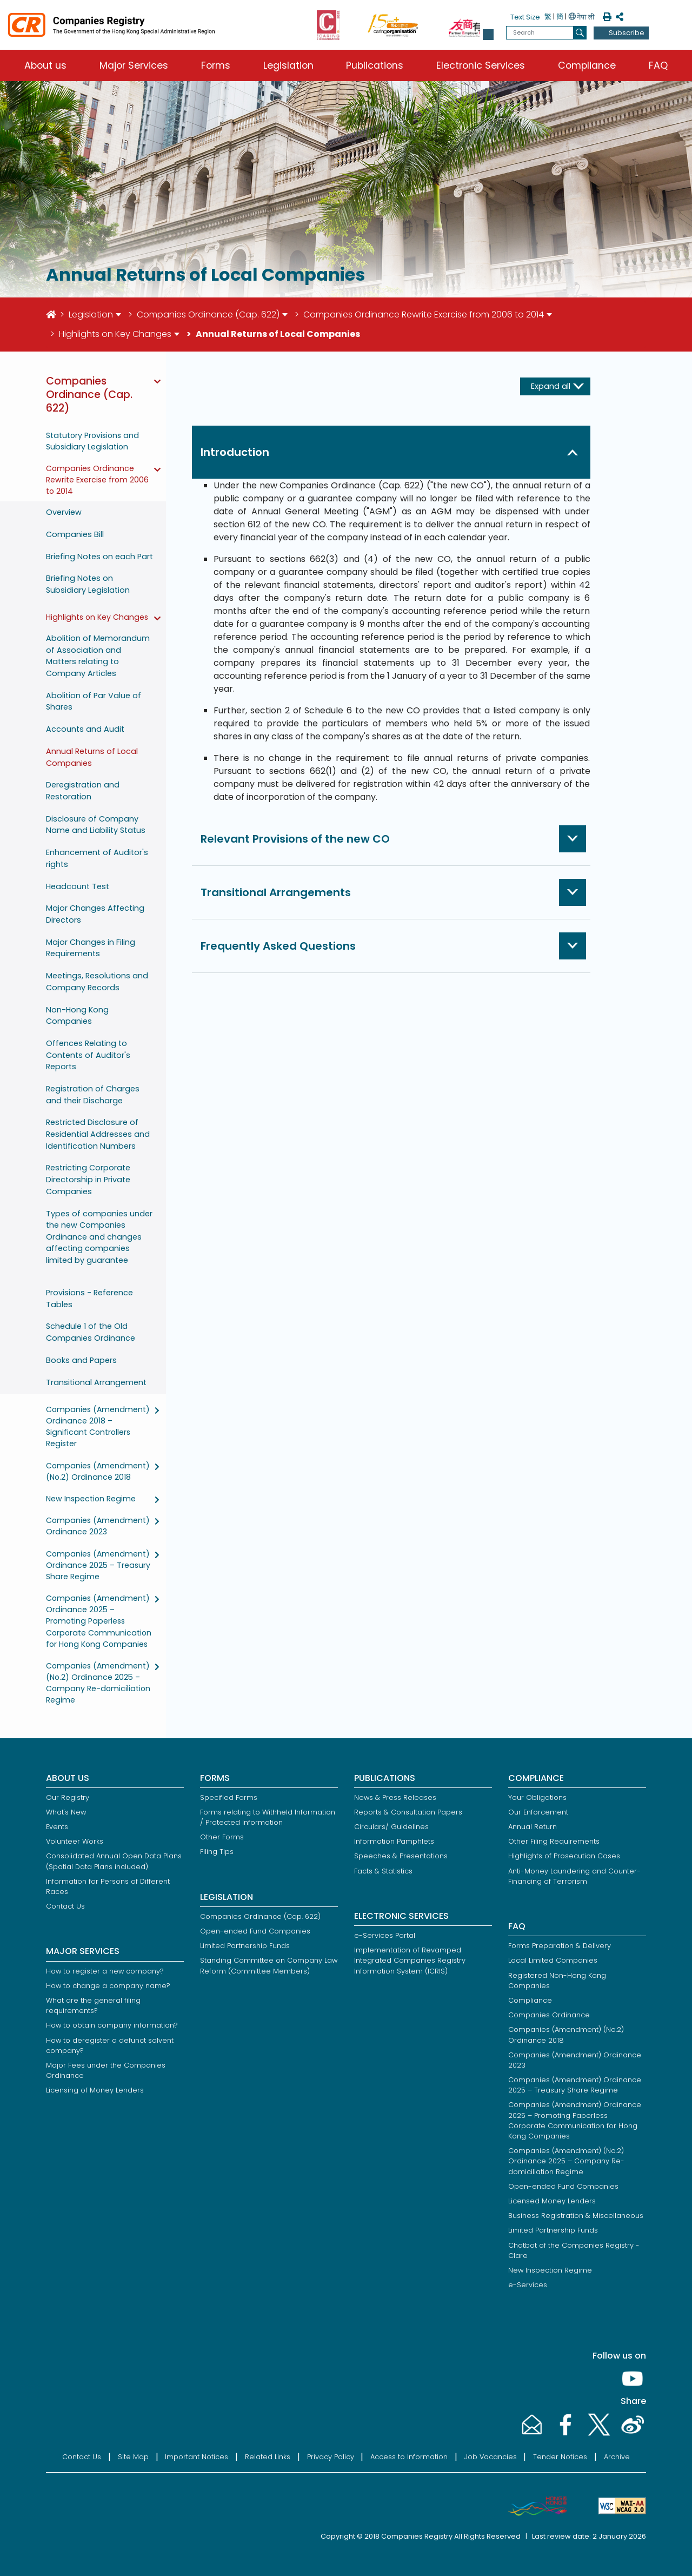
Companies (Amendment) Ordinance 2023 (98, 1526)
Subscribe (626, 33)
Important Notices (196, 2456)
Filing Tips (217, 1851)
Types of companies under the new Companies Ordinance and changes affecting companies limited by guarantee (99, 1237)
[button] (488, 34)
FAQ (658, 65)
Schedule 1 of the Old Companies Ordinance (90, 1332)
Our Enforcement (538, 1812)
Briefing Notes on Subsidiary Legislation (88, 584)
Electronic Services (480, 65)
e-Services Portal (384, 1935)
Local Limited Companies (552, 1960)
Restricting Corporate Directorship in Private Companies (88, 1179)
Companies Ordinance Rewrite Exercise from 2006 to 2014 (423, 314)
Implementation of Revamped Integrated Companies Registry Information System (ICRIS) (409, 1960)
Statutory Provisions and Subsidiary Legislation (92, 441)
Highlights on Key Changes (115, 334)
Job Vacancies (490, 2456)
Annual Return (532, 1826)
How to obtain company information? (112, 2025)
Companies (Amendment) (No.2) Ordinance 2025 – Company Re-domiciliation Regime (98, 1682)
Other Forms (222, 1837)
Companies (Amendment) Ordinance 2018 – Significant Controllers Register (98, 1426)
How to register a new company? (105, 1971)
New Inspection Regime (91, 1498)
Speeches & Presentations (401, 1855)
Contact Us (65, 1906)
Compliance (587, 65)
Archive (617, 2456)
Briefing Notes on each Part (99, 556)
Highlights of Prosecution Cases (564, 1855)
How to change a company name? (108, 1985)
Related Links (267, 2456)
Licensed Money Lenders (552, 2201)
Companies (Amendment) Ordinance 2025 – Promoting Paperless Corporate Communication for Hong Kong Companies (98, 1621)
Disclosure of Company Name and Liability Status (95, 824)
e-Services (527, 2284)
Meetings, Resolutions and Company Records (97, 981)
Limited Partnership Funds (245, 1945)
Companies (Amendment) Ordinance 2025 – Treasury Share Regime (98, 1565)
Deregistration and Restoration (82, 790)
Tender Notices (560, 2456)
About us (45, 65)
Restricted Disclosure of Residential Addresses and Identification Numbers (98, 1134)
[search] (580, 32)
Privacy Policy (330, 2456)
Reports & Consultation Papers (408, 1812)
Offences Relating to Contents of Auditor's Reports (88, 1055)
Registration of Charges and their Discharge (92, 1094)
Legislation (288, 65)
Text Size (525, 17)
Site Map (133, 2456)
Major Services (133, 65)
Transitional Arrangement (96, 1382)
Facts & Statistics (383, 1871)
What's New (66, 1812)
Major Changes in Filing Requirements (90, 948)
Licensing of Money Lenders (95, 2090)
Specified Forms (228, 1797)
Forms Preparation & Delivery (559, 1945)
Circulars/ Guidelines (391, 1826)
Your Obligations (537, 1797)
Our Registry (67, 1797)
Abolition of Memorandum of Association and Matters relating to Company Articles (98, 656)
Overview (64, 512)
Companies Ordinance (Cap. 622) (208, 314)
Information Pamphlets (394, 1841)
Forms (215, 65)
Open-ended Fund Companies (255, 1931)
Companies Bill (75, 534)
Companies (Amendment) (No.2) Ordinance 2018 (98, 1471)
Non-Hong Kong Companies (77, 1015)
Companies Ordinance (549, 2014)
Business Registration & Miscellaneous (575, 2215)
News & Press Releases (395, 1797)
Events (57, 1826)
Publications (374, 65)
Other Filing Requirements (554, 1841)
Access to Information (409, 2456)
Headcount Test (77, 886)
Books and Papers (81, 1360)
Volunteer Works (74, 1841)
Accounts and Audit (85, 729)
